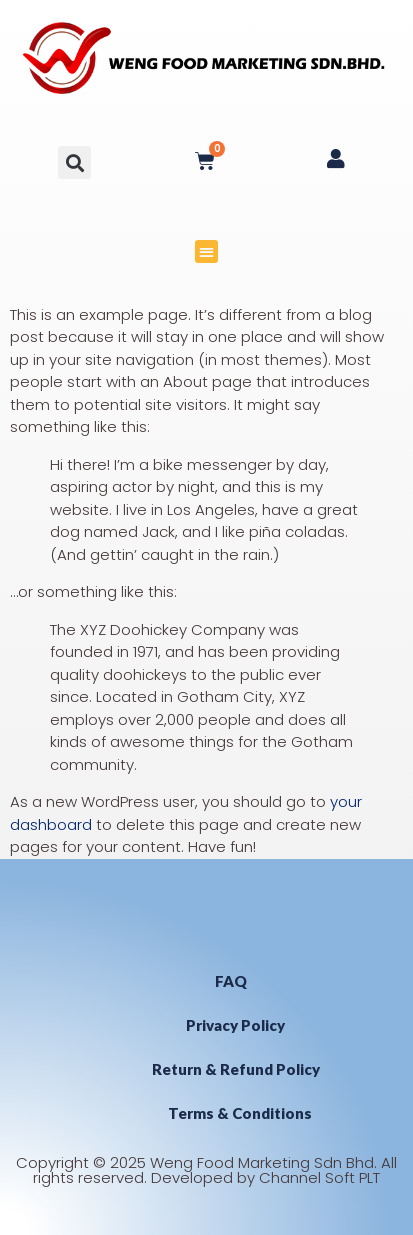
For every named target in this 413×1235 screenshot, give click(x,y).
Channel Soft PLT (319, 1177)
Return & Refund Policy (236, 1069)
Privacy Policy (235, 1025)
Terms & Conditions (240, 1113)
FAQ (231, 981)
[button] (74, 162)
